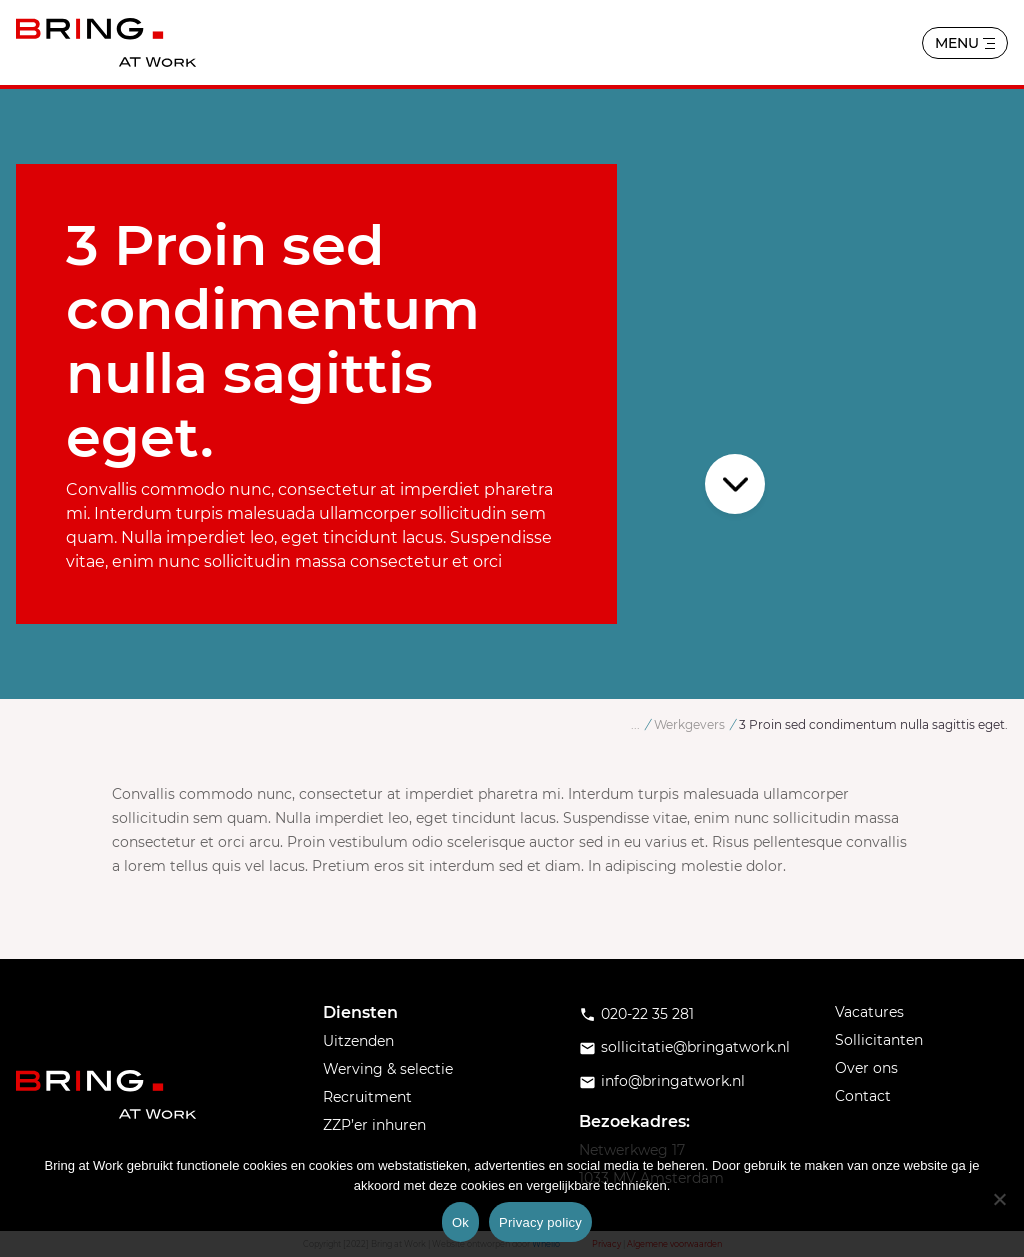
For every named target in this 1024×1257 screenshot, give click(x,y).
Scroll (737, 484)
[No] (999, 1199)
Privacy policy (540, 1222)
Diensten (360, 1012)
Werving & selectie (388, 1069)
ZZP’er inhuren (374, 1125)
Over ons (866, 1068)
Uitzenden (358, 1041)
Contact (863, 1096)
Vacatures (869, 1012)
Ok (460, 1222)
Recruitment (367, 1097)
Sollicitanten (879, 1040)
